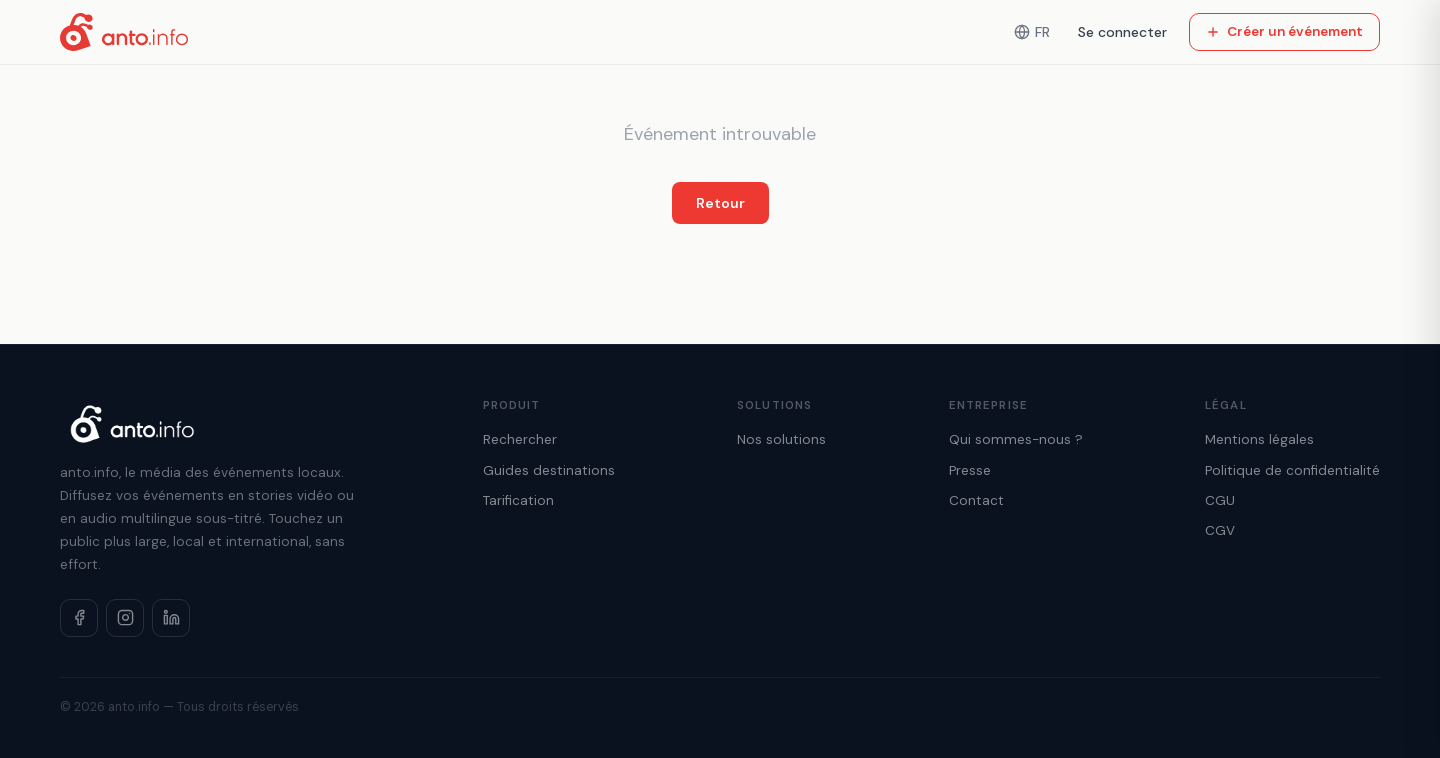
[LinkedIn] (171, 618)
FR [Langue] (1032, 32)
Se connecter (1122, 32)
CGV (1220, 530)
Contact (976, 500)
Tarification (518, 500)
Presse (970, 470)
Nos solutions (781, 439)
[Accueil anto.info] (124, 32)
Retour (720, 203)
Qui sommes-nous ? (1016, 439)
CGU (1220, 500)
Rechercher (520, 439)
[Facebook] (79, 618)
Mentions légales (1259, 439)
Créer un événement (1284, 31)
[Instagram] (125, 618)
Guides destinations (549, 470)
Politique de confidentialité (1292, 470)
